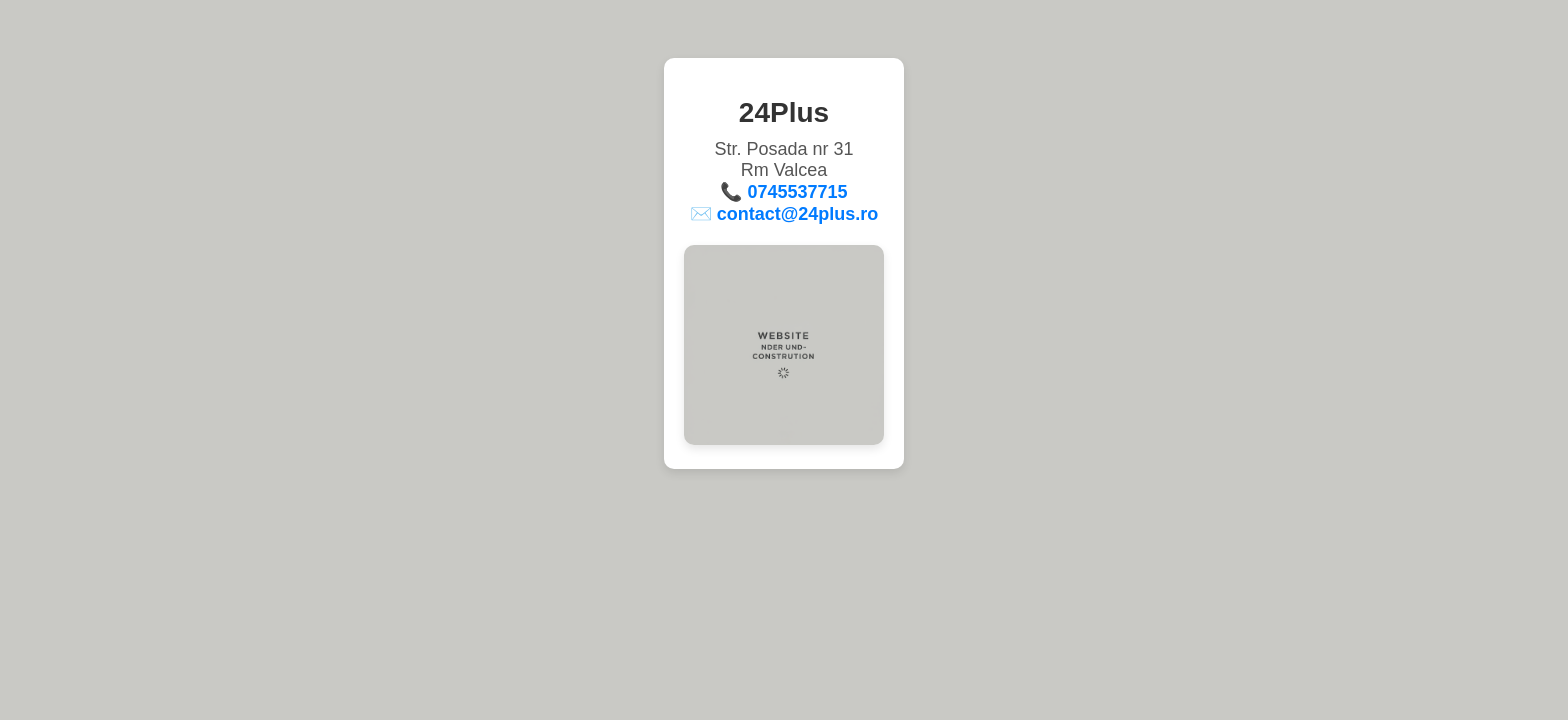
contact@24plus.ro (798, 214)
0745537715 (797, 192)
